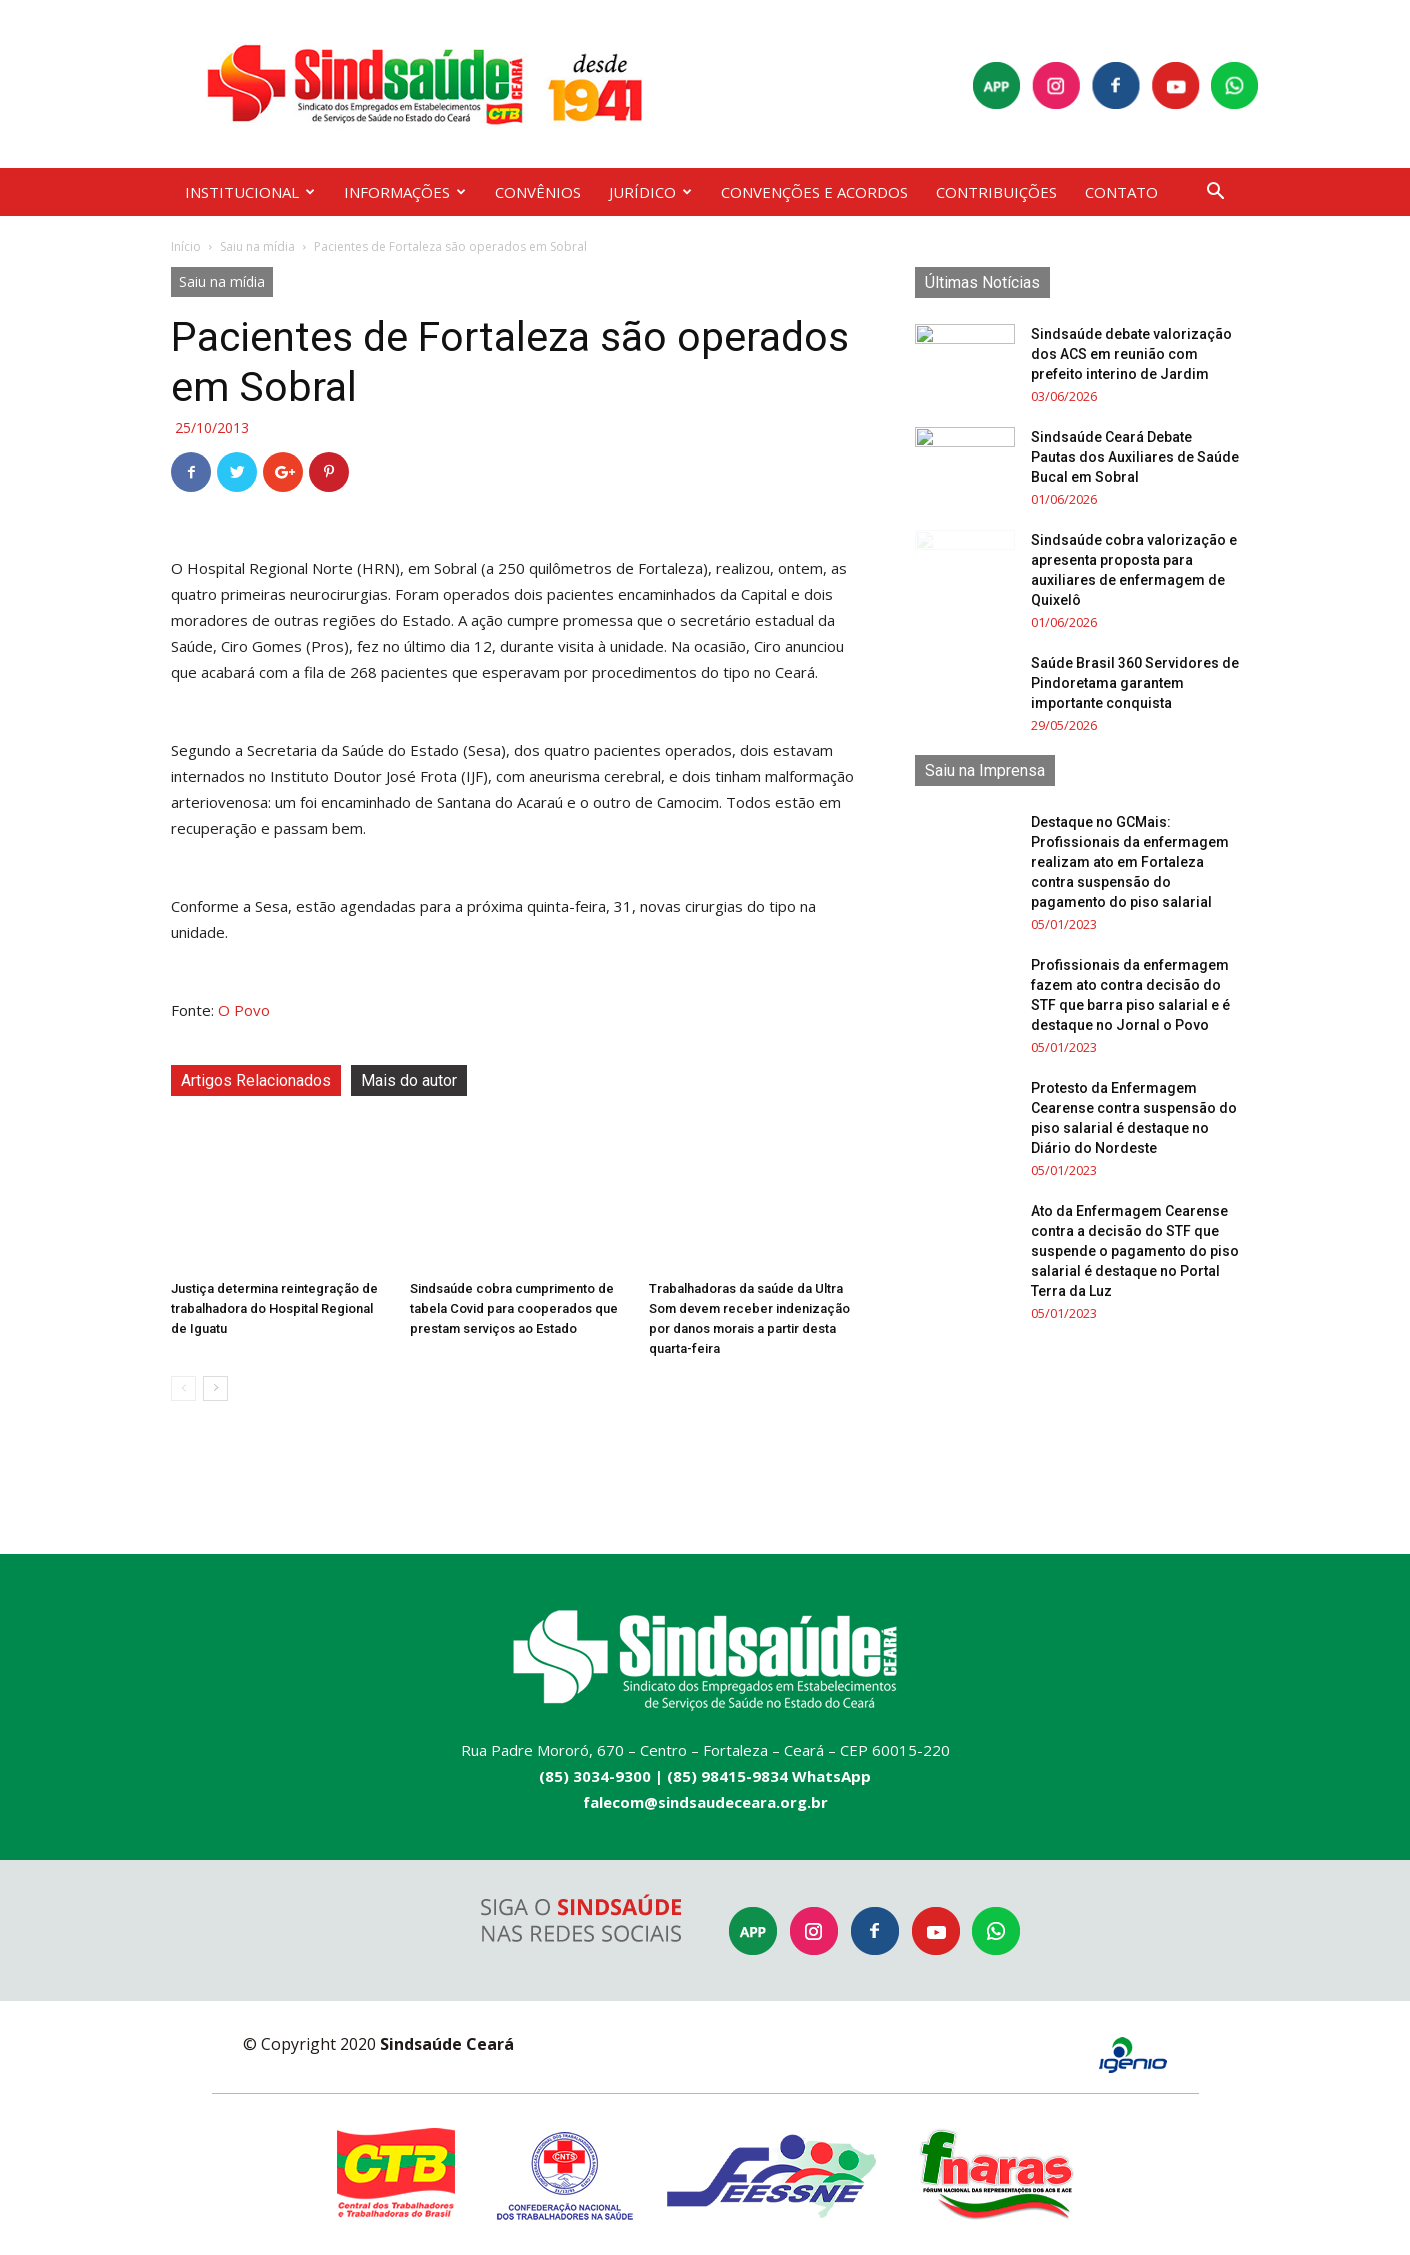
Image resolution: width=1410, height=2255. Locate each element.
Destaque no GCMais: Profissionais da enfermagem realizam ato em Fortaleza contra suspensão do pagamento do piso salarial (1130, 862)
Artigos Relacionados (256, 1080)
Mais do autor (409, 1080)
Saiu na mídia (257, 246)
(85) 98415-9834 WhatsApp (769, 1776)
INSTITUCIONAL (250, 192)
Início (186, 246)
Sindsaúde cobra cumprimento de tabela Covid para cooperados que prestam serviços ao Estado (514, 1308)
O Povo (244, 1010)
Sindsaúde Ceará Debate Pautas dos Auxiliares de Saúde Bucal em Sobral (1135, 457)
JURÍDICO (650, 192)
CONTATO (1121, 192)
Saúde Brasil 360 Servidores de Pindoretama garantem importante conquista (1135, 683)
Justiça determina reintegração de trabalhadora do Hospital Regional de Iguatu (274, 1308)
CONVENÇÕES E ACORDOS (814, 192)
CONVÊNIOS (538, 192)
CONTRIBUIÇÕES (996, 192)
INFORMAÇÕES (405, 192)
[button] (1215, 193)
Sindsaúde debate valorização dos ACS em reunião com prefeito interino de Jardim (1131, 354)
